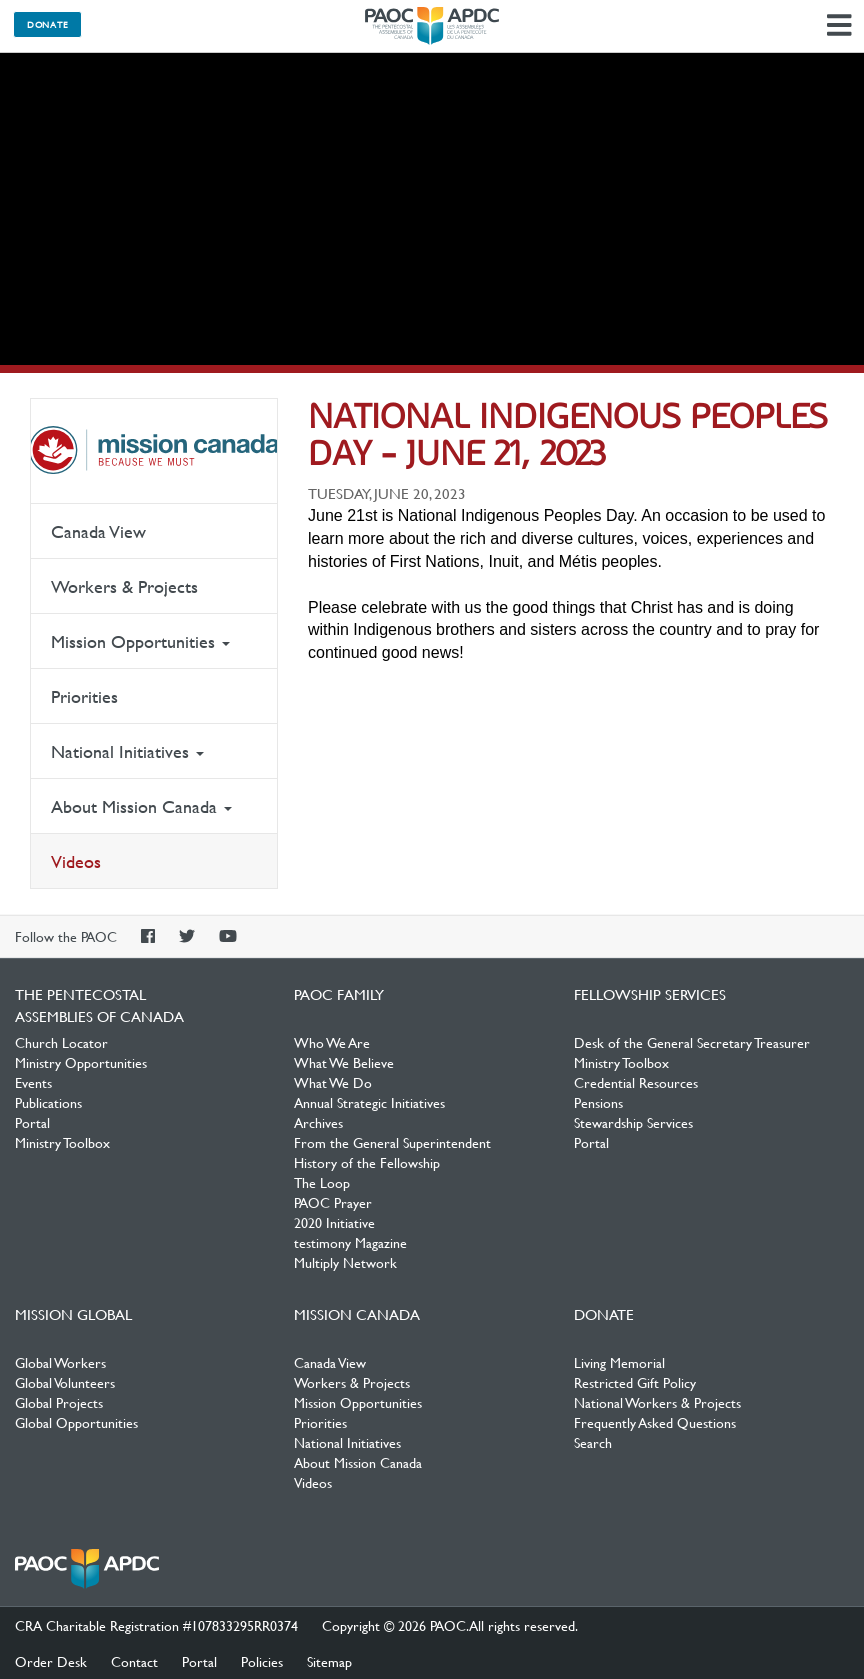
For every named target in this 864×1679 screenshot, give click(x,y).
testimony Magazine (350, 1242)
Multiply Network (345, 1262)
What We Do (333, 1082)
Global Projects (59, 1402)
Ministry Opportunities (81, 1062)
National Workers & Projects (657, 1402)
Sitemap (329, 1661)
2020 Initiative (334, 1222)
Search (593, 1442)
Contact (134, 1661)
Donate (47, 24)
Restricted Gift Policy (635, 1382)
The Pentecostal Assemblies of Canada (432, 26)
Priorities (84, 696)
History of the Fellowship (367, 1162)
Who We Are (332, 1042)
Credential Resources (636, 1082)
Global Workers (60, 1362)
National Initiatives (127, 751)
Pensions (598, 1102)
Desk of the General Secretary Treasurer (692, 1042)
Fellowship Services (650, 994)
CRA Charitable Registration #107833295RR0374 (156, 1625)
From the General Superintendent (392, 1142)
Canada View (98, 531)
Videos (76, 861)
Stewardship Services (633, 1122)
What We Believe (344, 1062)
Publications (48, 1102)
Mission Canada (154, 451)
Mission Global (73, 1314)
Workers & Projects (124, 586)
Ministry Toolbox (62, 1142)
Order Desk (51, 1661)
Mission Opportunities (140, 641)
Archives (318, 1122)
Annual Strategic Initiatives (369, 1102)
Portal (32, 1122)
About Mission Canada (141, 806)
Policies (262, 1661)
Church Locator (61, 1042)
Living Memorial (619, 1362)
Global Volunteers (65, 1382)
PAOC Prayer (333, 1202)
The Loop (322, 1182)
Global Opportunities (76, 1422)
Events (33, 1082)
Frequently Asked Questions (655, 1422)
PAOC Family (339, 994)
